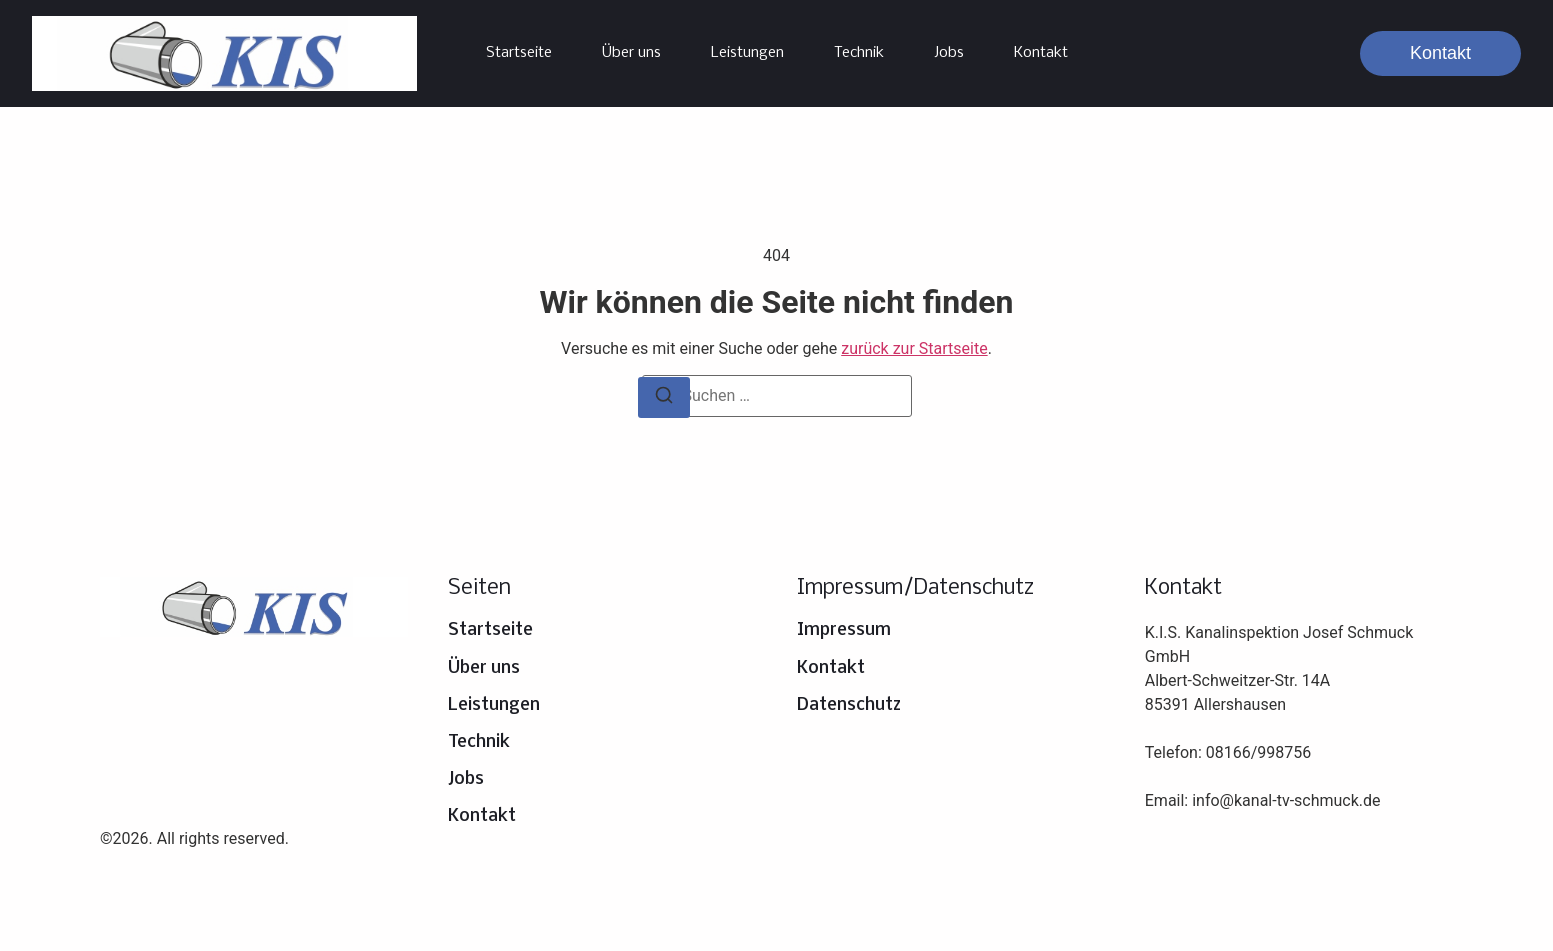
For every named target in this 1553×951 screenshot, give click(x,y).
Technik (859, 53)
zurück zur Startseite (914, 348)
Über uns (631, 53)
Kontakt (1041, 53)
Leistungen (747, 53)
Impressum (844, 630)
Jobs (949, 53)
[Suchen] (664, 397)
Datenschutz (849, 705)
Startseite (519, 53)
